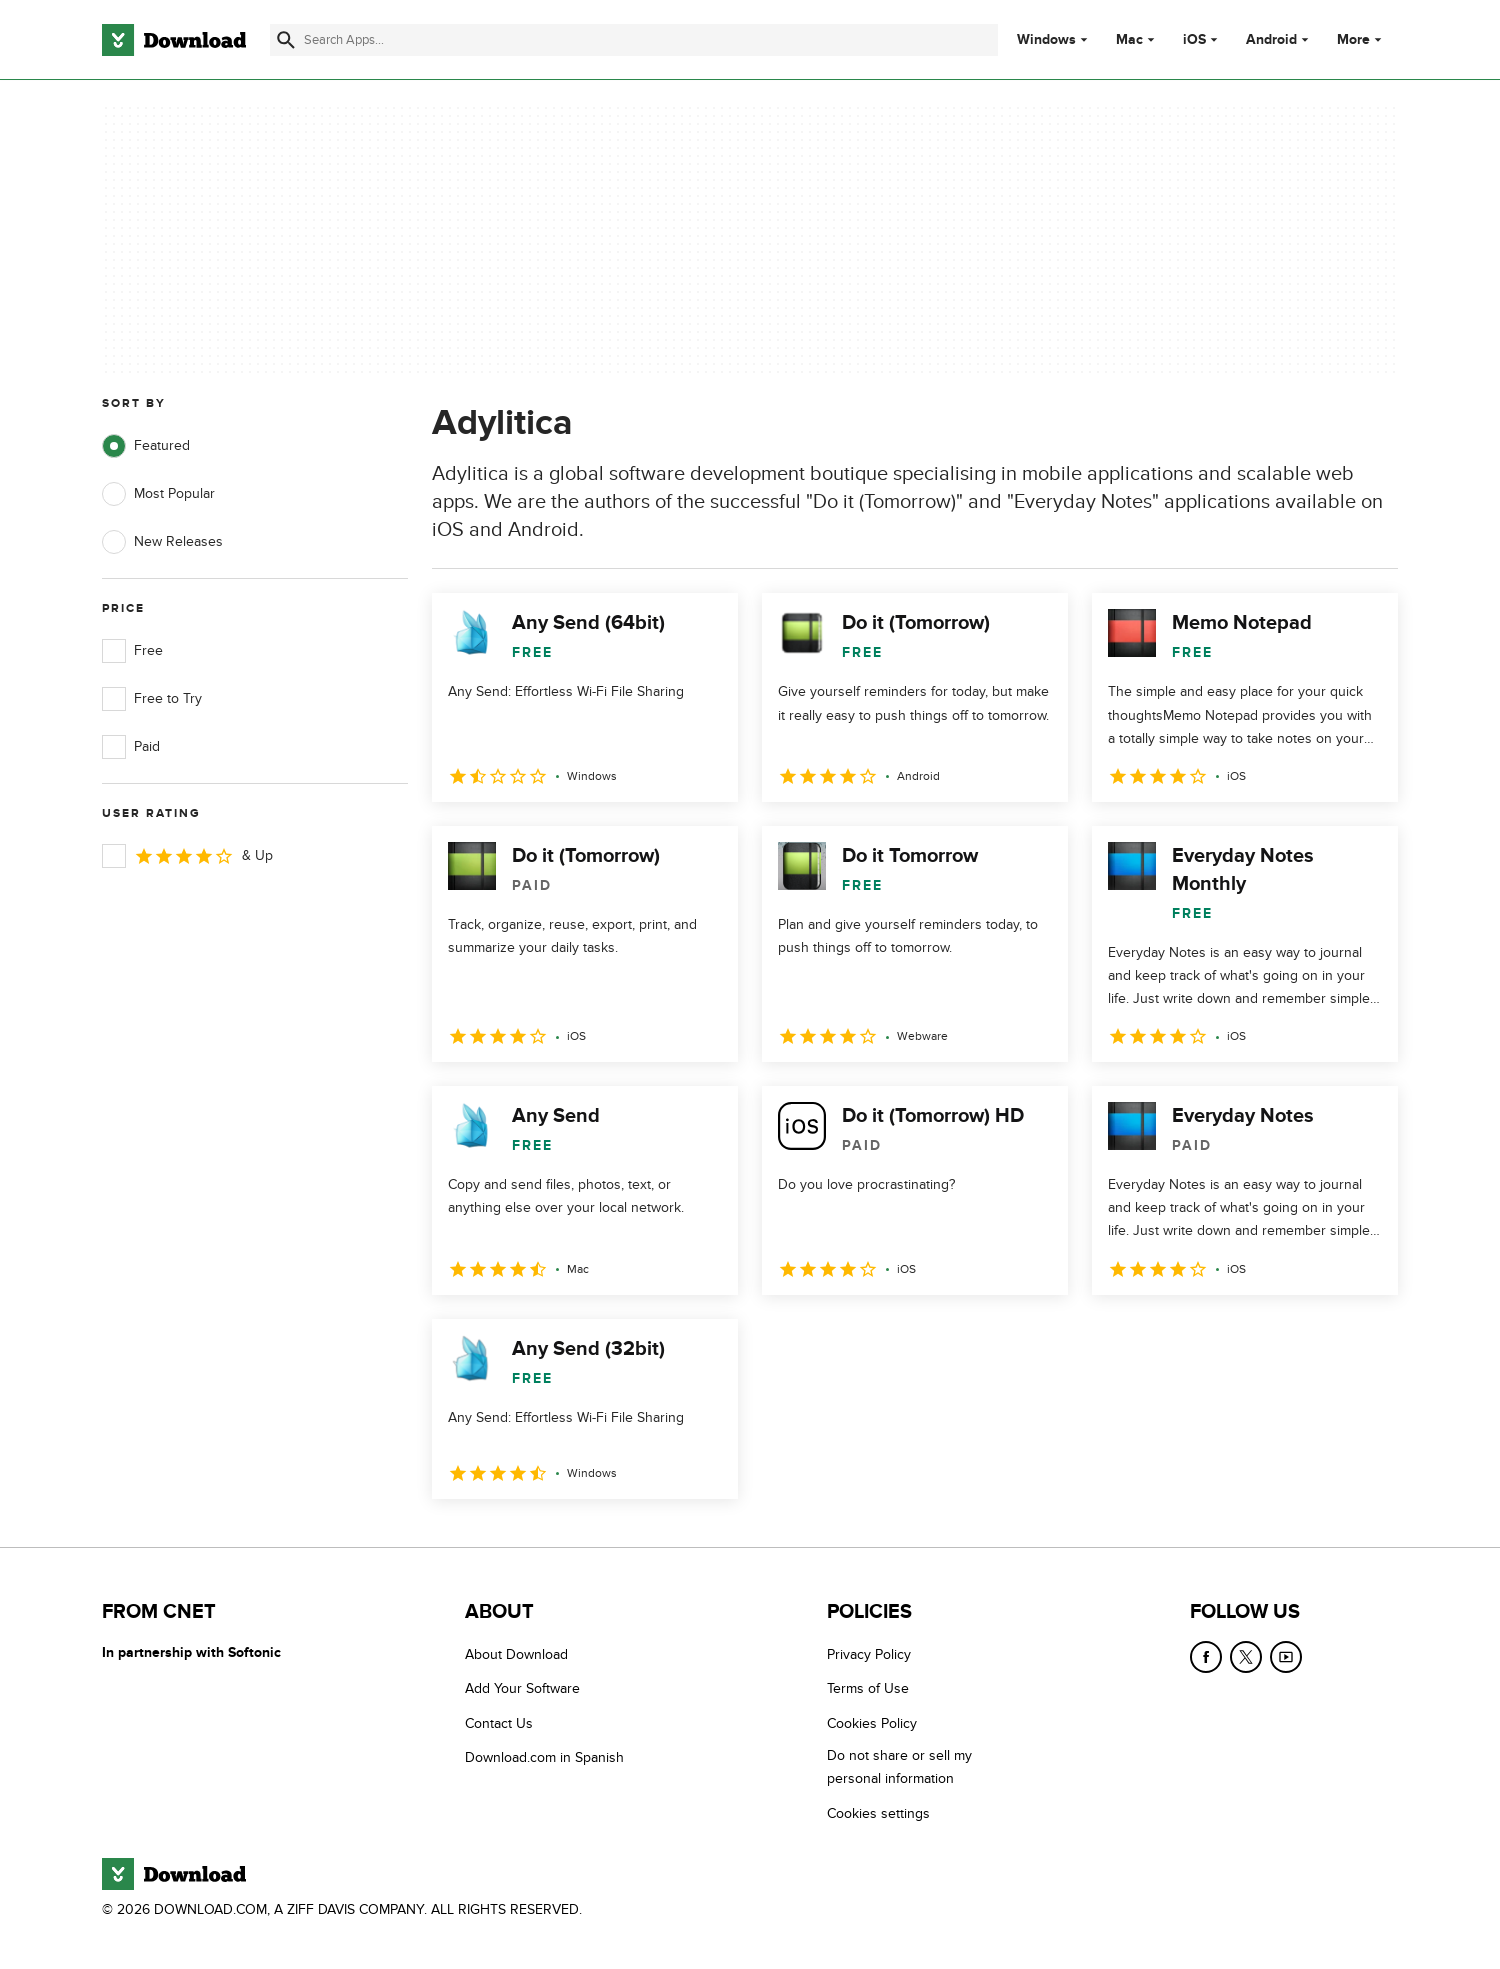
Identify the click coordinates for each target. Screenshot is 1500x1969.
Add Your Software (522, 1688)
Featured (146, 446)
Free (132, 651)
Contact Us (499, 1722)
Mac (1129, 40)
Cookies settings (878, 1812)
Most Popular (158, 494)
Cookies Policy (872, 1722)
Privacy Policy (869, 1654)
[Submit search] (286, 40)
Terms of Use (868, 1688)
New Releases (162, 542)
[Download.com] (174, 40)
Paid (131, 747)
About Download (516, 1654)
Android (1271, 40)
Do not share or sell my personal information (899, 1767)
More (1361, 39)
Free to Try (152, 699)
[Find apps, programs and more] (633, 40)
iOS (1194, 40)
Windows (1046, 40)
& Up (187, 856)
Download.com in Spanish (544, 1757)
